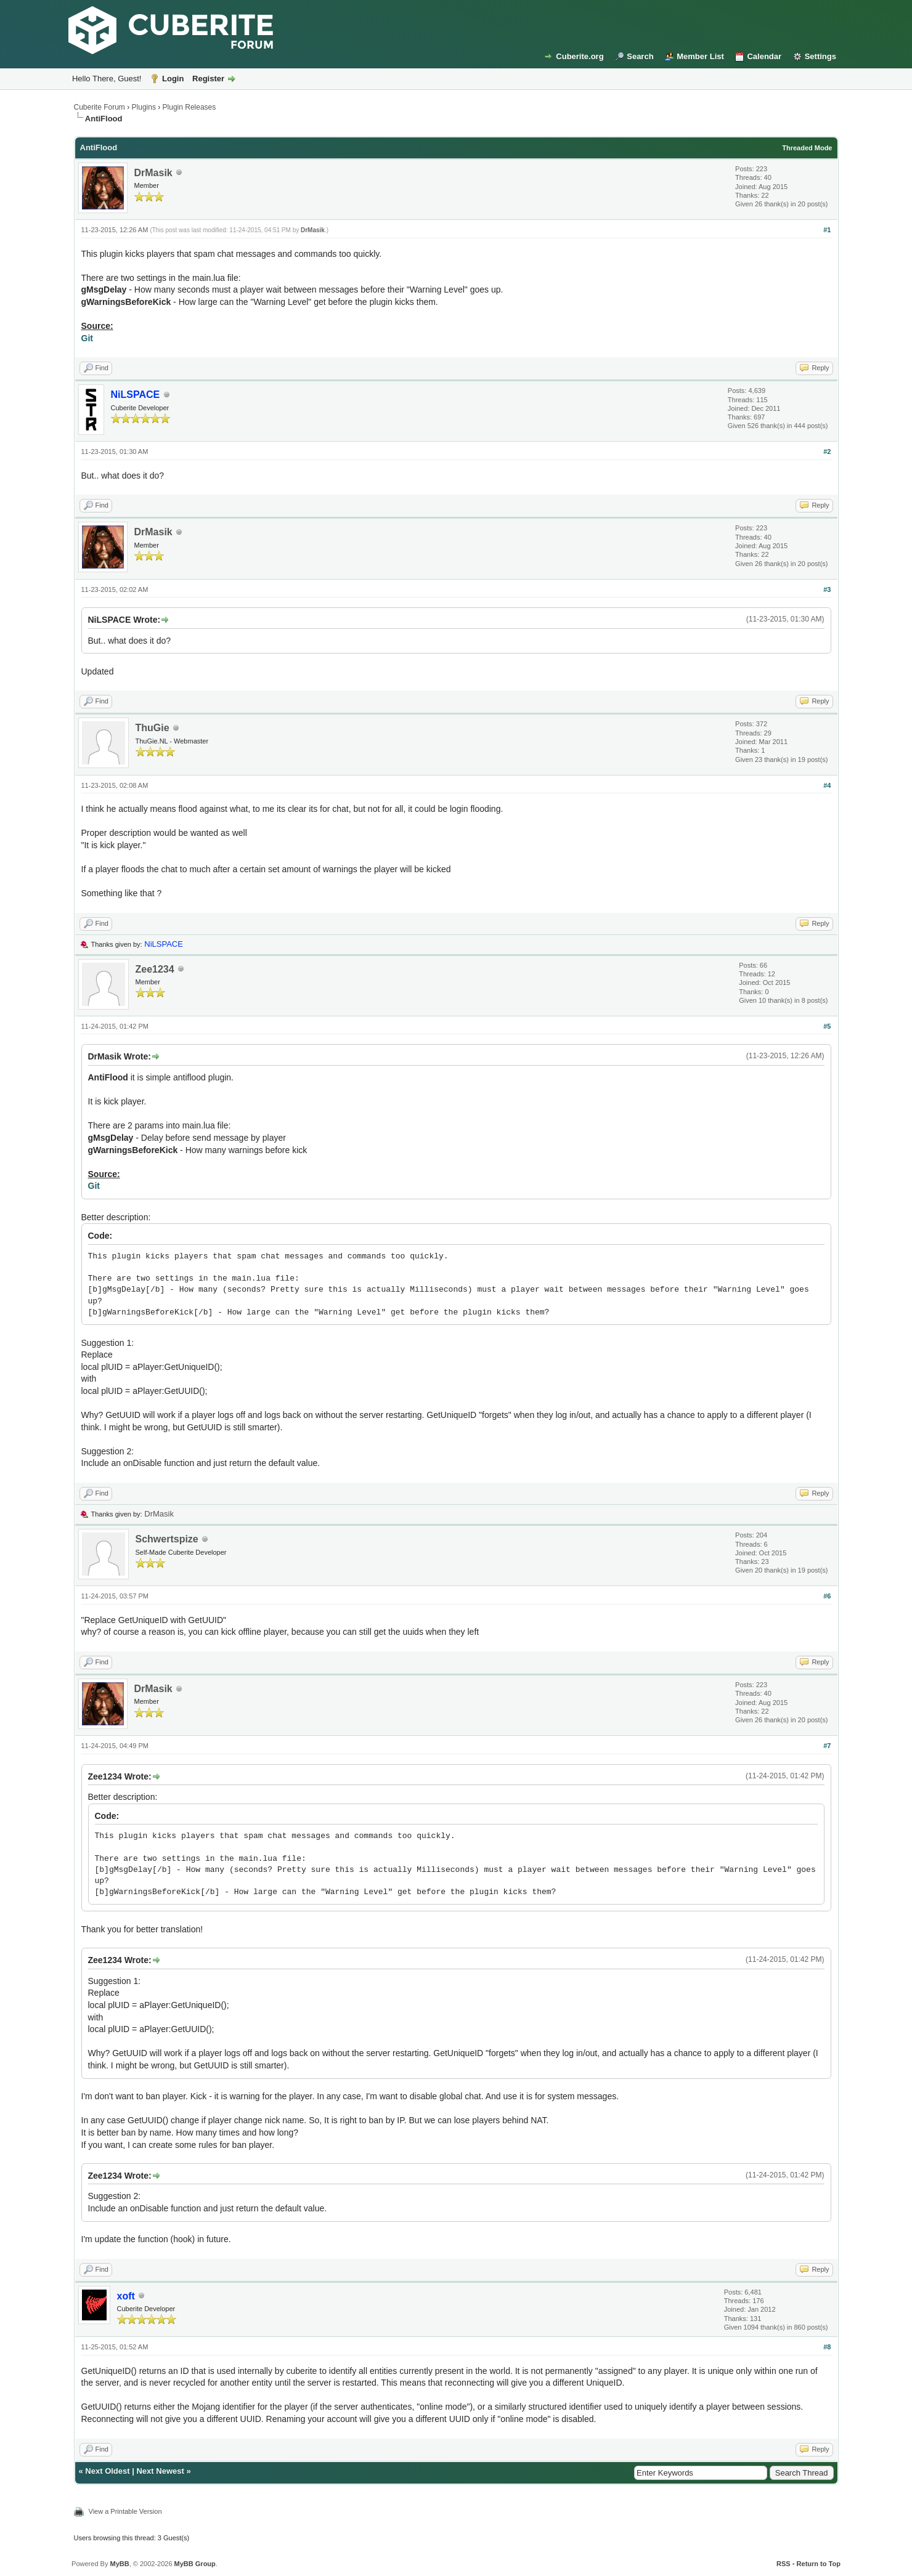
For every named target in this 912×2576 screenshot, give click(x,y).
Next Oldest (107, 2471)
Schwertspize (167, 1539)
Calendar (764, 56)
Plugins (144, 107)
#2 (827, 451)
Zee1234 (155, 969)
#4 (827, 785)
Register (208, 78)
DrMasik (153, 173)
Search (640, 56)
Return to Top (819, 2563)
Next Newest (160, 2471)
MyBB (119, 2563)
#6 (827, 1596)
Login (173, 78)
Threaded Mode (807, 148)
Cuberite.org (579, 56)
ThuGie (152, 728)
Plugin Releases (189, 107)
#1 (827, 229)
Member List (700, 56)
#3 (827, 589)
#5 (827, 1026)
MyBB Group (195, 2563)
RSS (783, 2563)
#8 (827, 2347)
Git (87, 338)
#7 (827, 1745)
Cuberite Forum (99, 107)
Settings (820, 56)
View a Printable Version (125, 2511)
